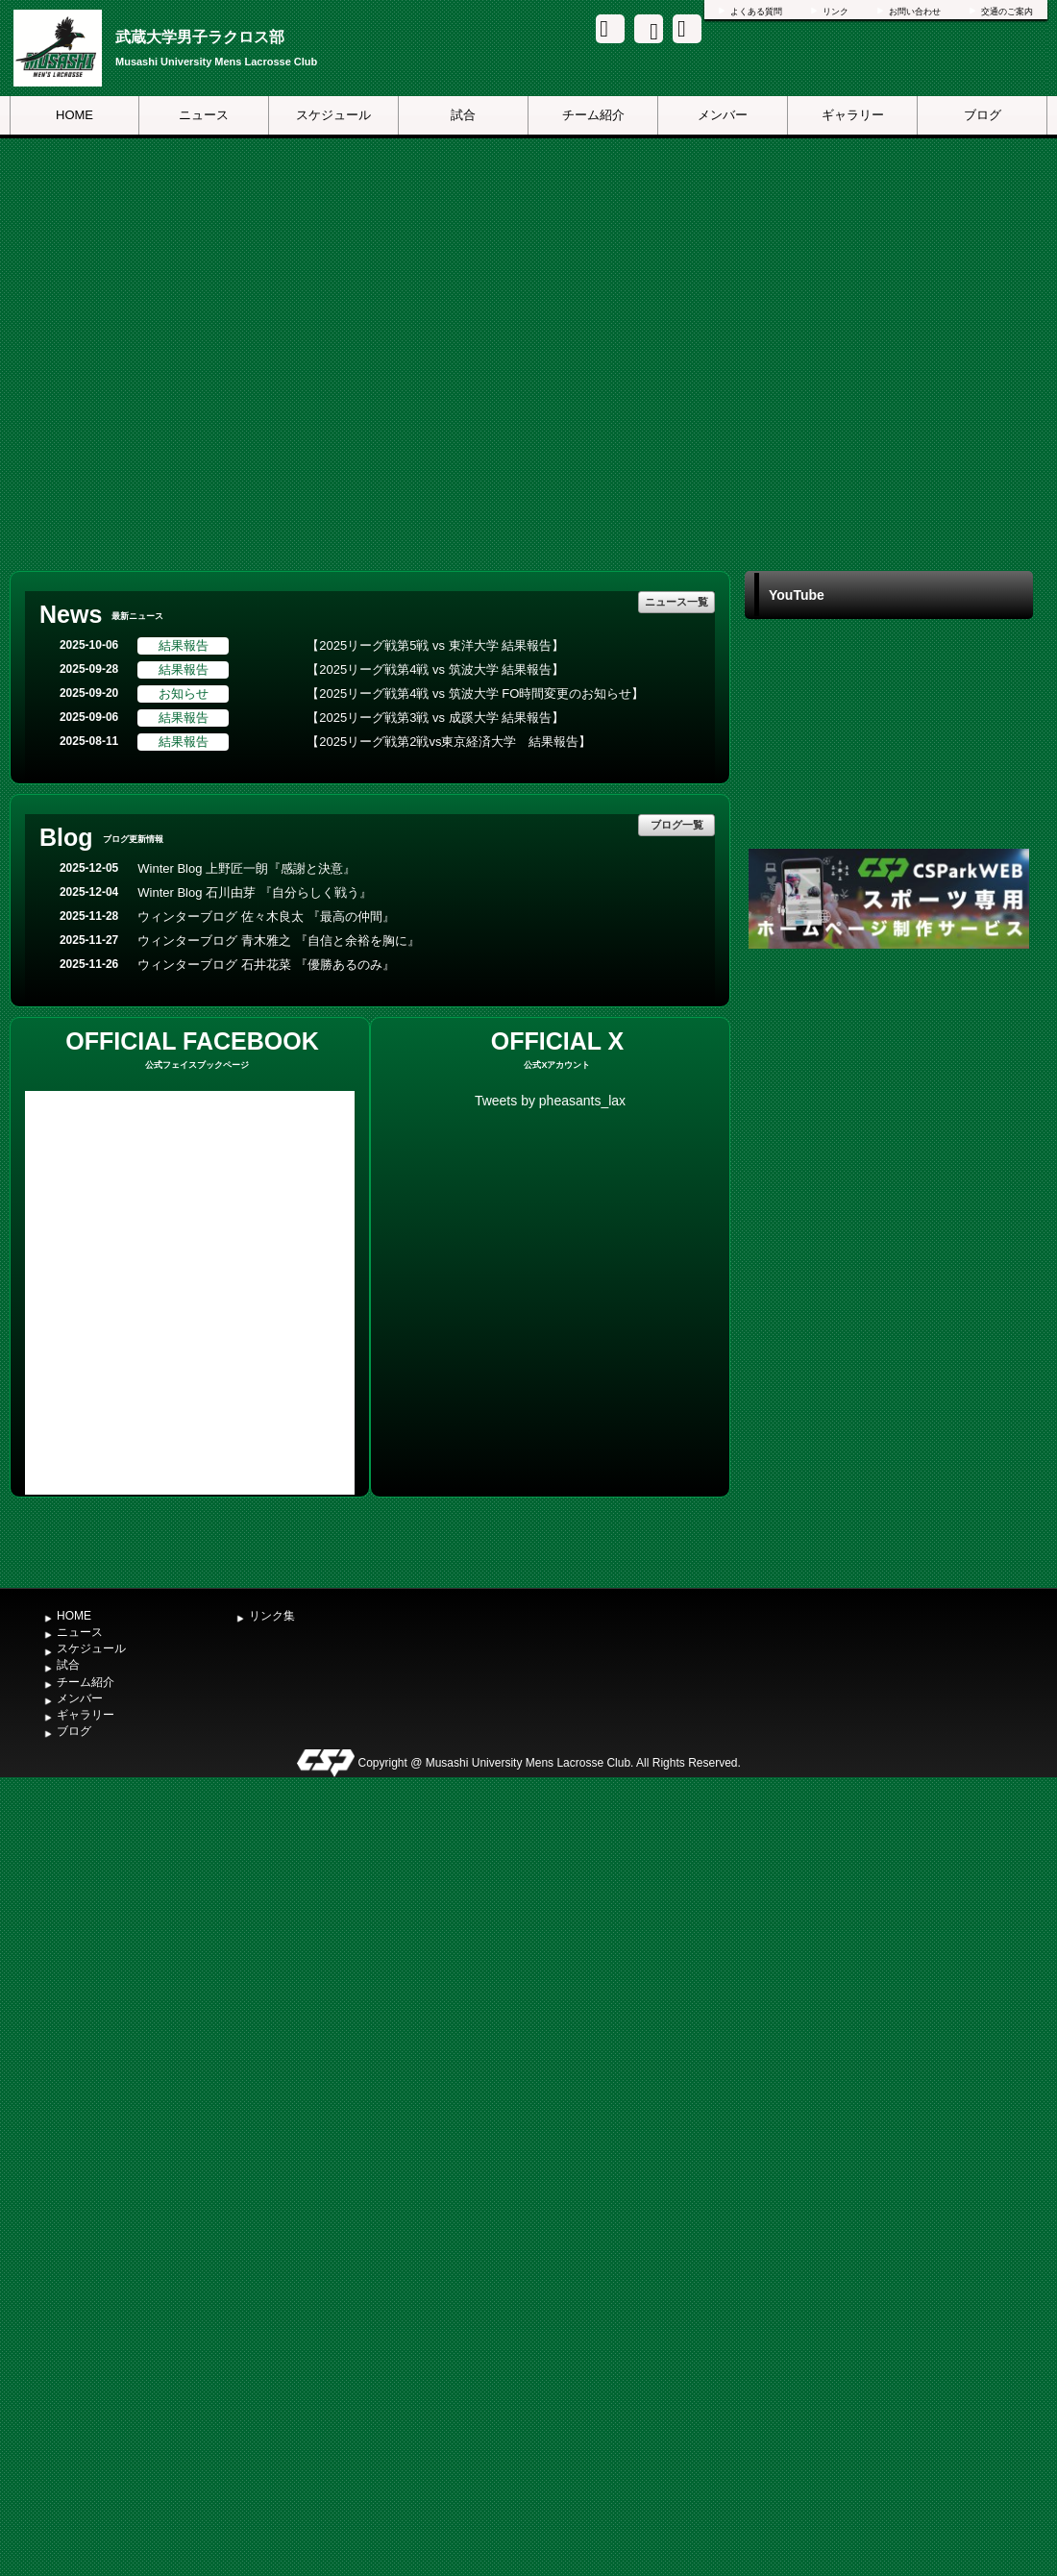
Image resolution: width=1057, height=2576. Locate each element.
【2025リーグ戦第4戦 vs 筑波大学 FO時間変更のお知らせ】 (475, 693)
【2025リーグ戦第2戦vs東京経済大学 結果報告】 (449, 741)
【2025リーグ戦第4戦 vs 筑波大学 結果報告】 (435, 669)
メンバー (723, 115)
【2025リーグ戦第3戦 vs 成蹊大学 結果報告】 (435, 717)
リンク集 (272, 1615)
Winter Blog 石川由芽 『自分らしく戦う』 (254, 892)
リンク (835, 11)
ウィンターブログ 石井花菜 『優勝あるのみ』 (265, 964)
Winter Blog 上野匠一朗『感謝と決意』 (246, 868)
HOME (74, 115)
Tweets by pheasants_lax (550, 1100)
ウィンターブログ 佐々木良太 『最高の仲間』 (265, 916)
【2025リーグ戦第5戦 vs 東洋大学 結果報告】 (435, 645)
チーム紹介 (593, 115)
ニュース (204, 115)
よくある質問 (756, 11)
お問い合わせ (915, 11)
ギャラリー (853, 115)
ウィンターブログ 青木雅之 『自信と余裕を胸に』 (278, 940)
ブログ (982, 115)
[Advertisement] (889, 1266)
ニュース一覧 (676, 601)
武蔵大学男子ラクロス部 (199, 37)
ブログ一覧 (677, 824)
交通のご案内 (1007, 11)
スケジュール (333, 115)
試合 (463, 115)
